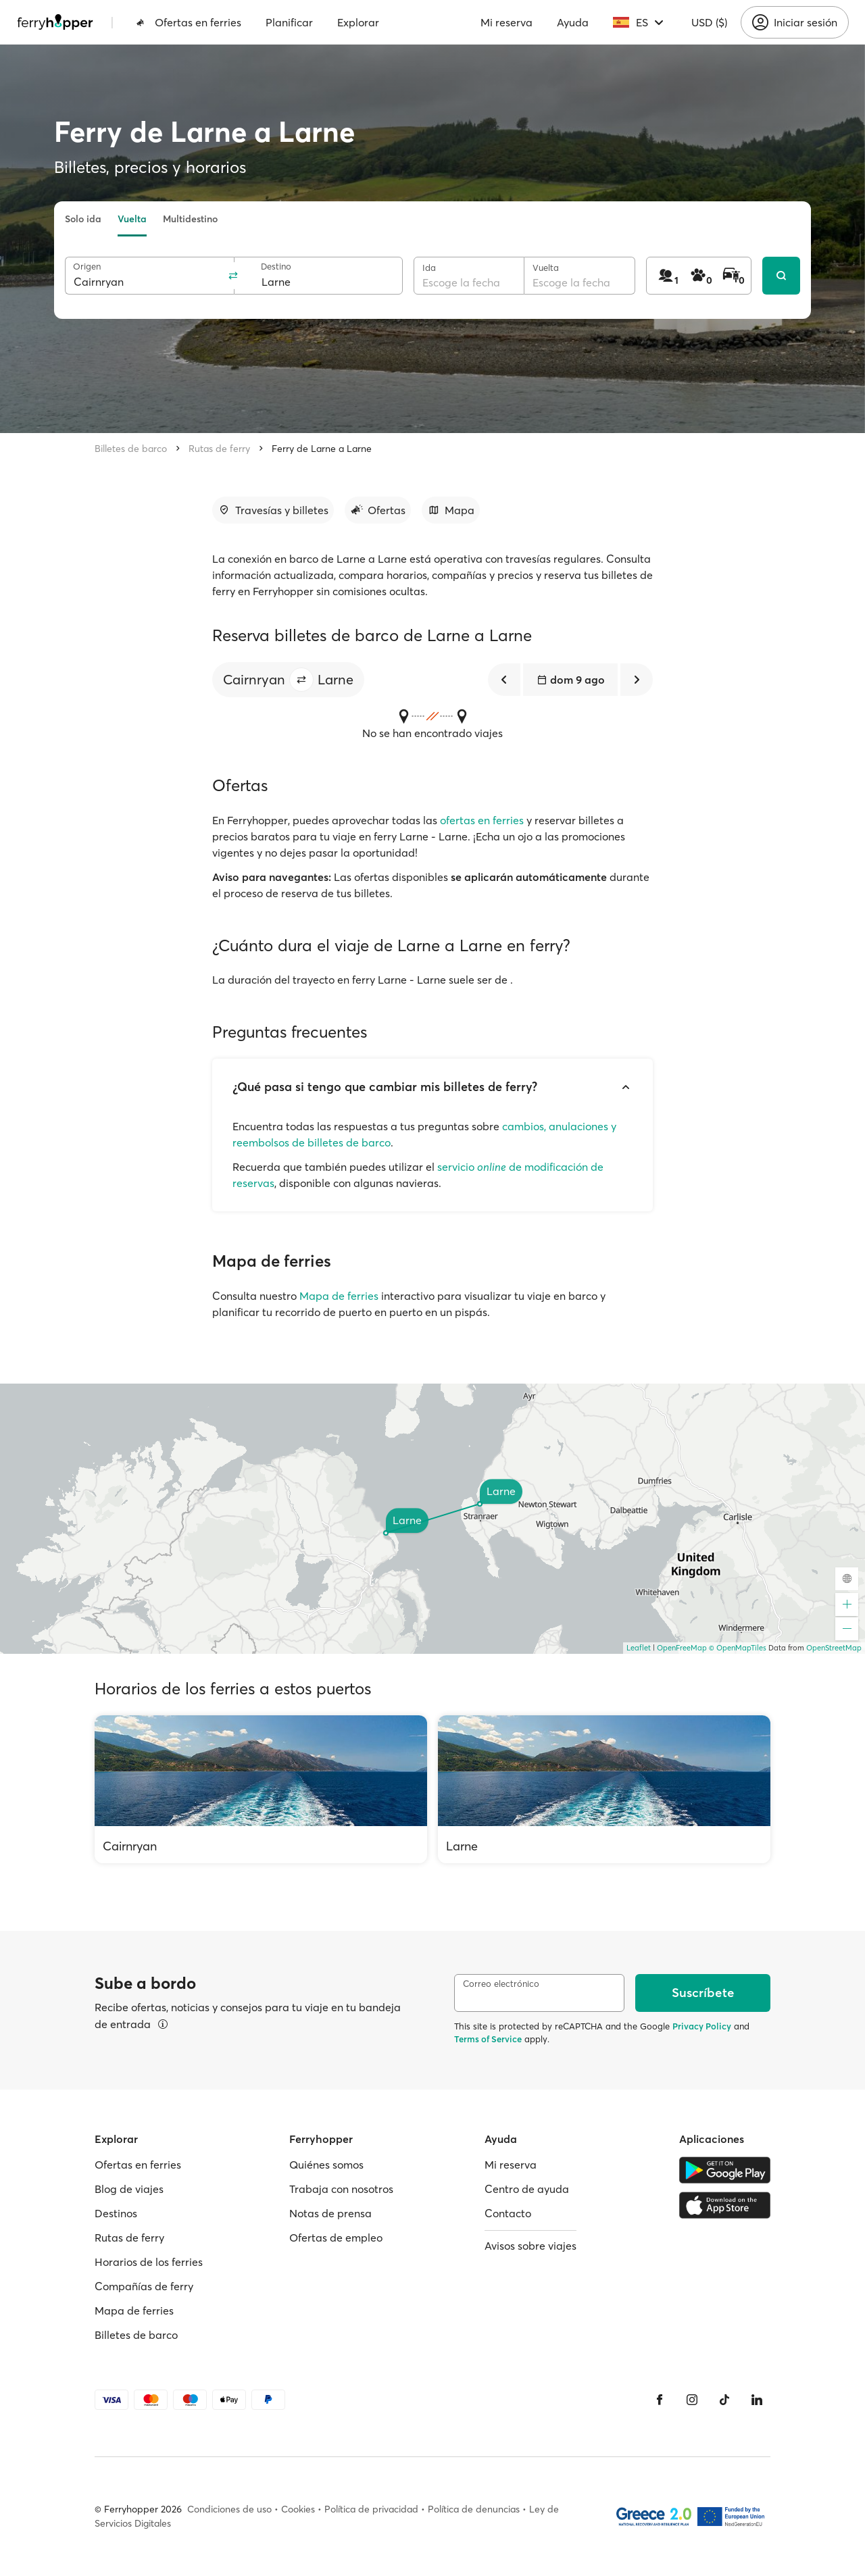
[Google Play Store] (724, 2169)
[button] (301, 679)
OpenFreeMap (682, 1647)
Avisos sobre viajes (530, 2245)
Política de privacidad (371, 2509)
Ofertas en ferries (188, 22)
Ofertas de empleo (335, 2237)
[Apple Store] (724, 2205)
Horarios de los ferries (149, 2262)
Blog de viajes (129, 2189)
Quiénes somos (326, 2164)
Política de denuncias (474, 2509)
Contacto (508, 2213)
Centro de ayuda (527, 2189)
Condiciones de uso (229, 2509)
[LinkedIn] (756, 2399)
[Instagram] (692, 2399)
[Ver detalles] (162, 2024)
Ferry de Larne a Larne (322, 449)
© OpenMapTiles (737, 1647)
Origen (87, 266)
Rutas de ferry (219, 449)
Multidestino (190, 219)
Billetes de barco (131, 449)
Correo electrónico (501, 1983)
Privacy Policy (701, 2026)
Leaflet (638, 1647)
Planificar (289, 22)
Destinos (116, 2213)
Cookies (298, 2509)
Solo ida (83, 219)
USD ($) (709, 22)
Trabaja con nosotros (341, 2189)
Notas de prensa (330, 2213)
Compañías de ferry (144, 2286)
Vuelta (132, 219)
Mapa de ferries (338, 1296)
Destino (276, 266)
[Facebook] (659, 2399)
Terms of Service (488, 2039)
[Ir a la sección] (273, 510)
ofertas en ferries (482, 820)
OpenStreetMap (834, 1647)
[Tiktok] (724, 2399)
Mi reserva (506, 22)
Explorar (358, 22)
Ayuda (573, 22)
